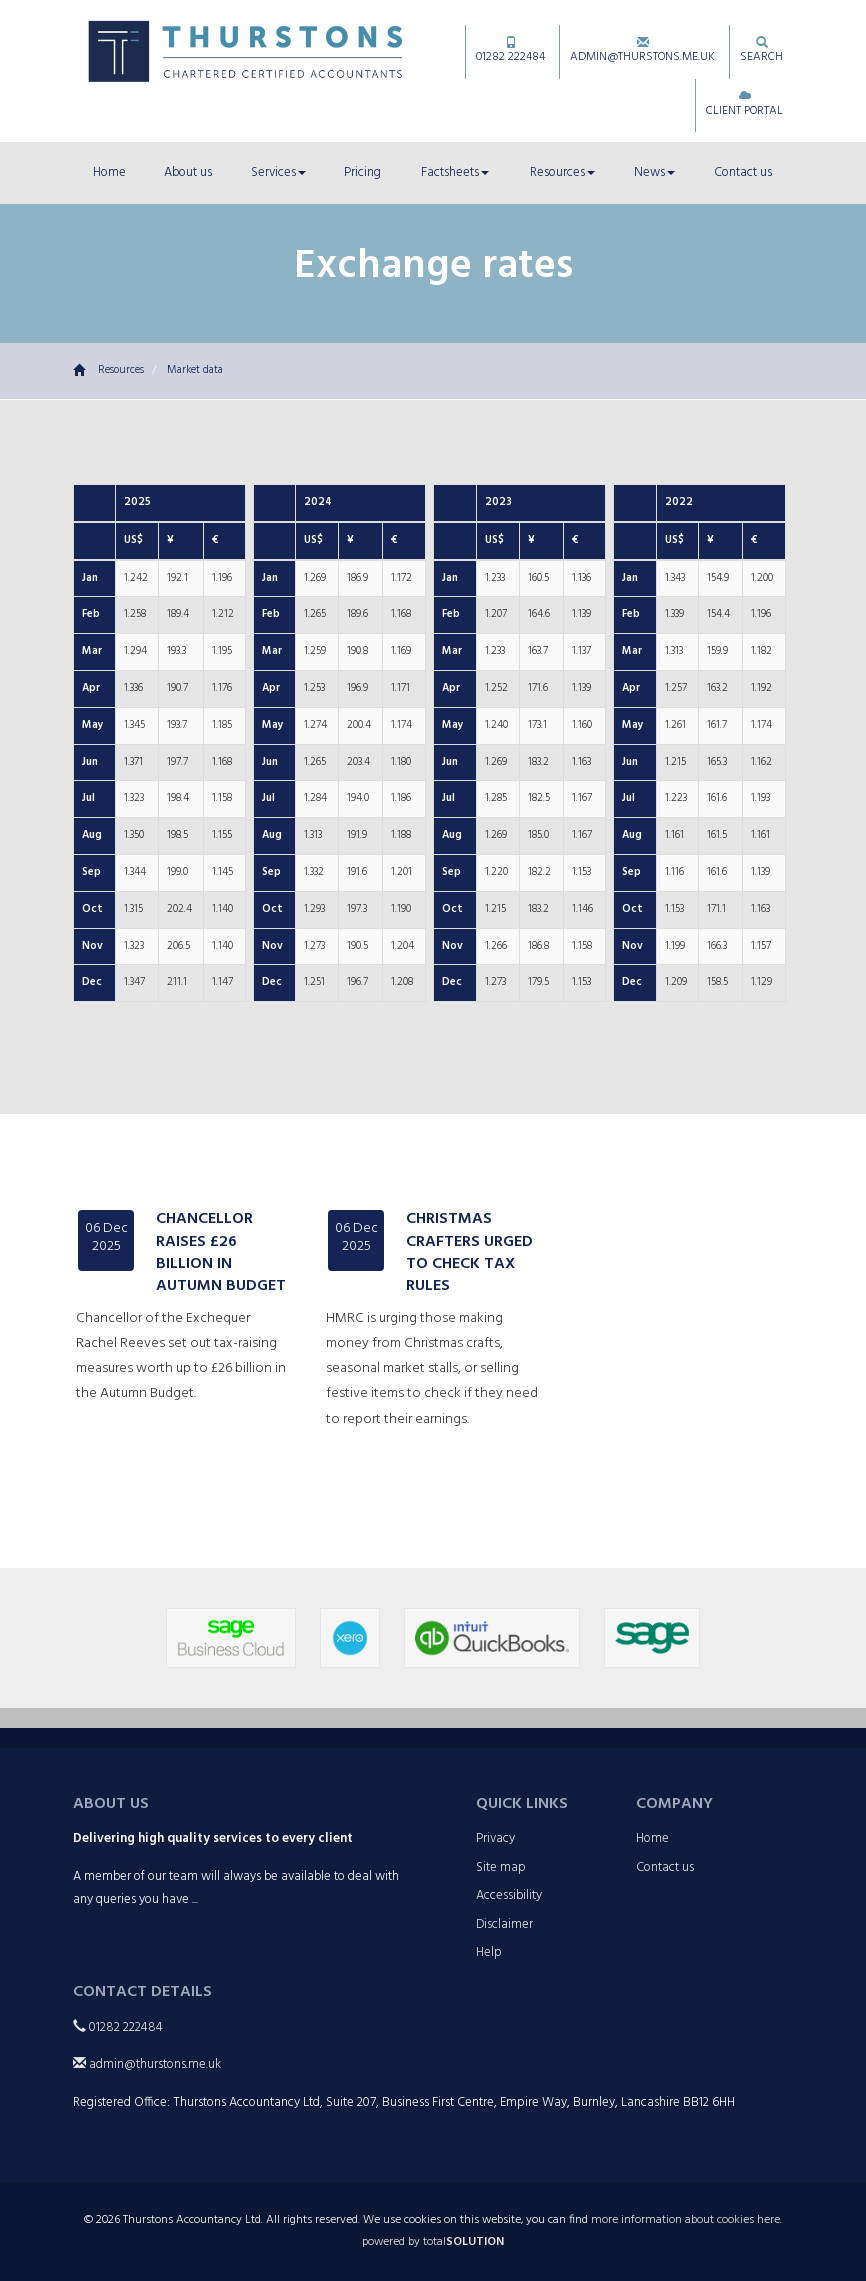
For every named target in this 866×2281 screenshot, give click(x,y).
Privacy (495, 1838)
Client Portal (744, 105)
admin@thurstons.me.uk (642, 51)
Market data (195, 370)
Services (278, 172)
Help (489, 1952)
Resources (562, 172)
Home (109, 172)
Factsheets (455, 172)
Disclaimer (504, 1924)
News (654, 172)
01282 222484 (510, 51)
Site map (501, 1867)
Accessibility (509, 1895)
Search (761, 51)
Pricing (362, 172)
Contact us (743, 172)
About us (188, 172)
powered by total (433, 2242)
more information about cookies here (685, 2220)
